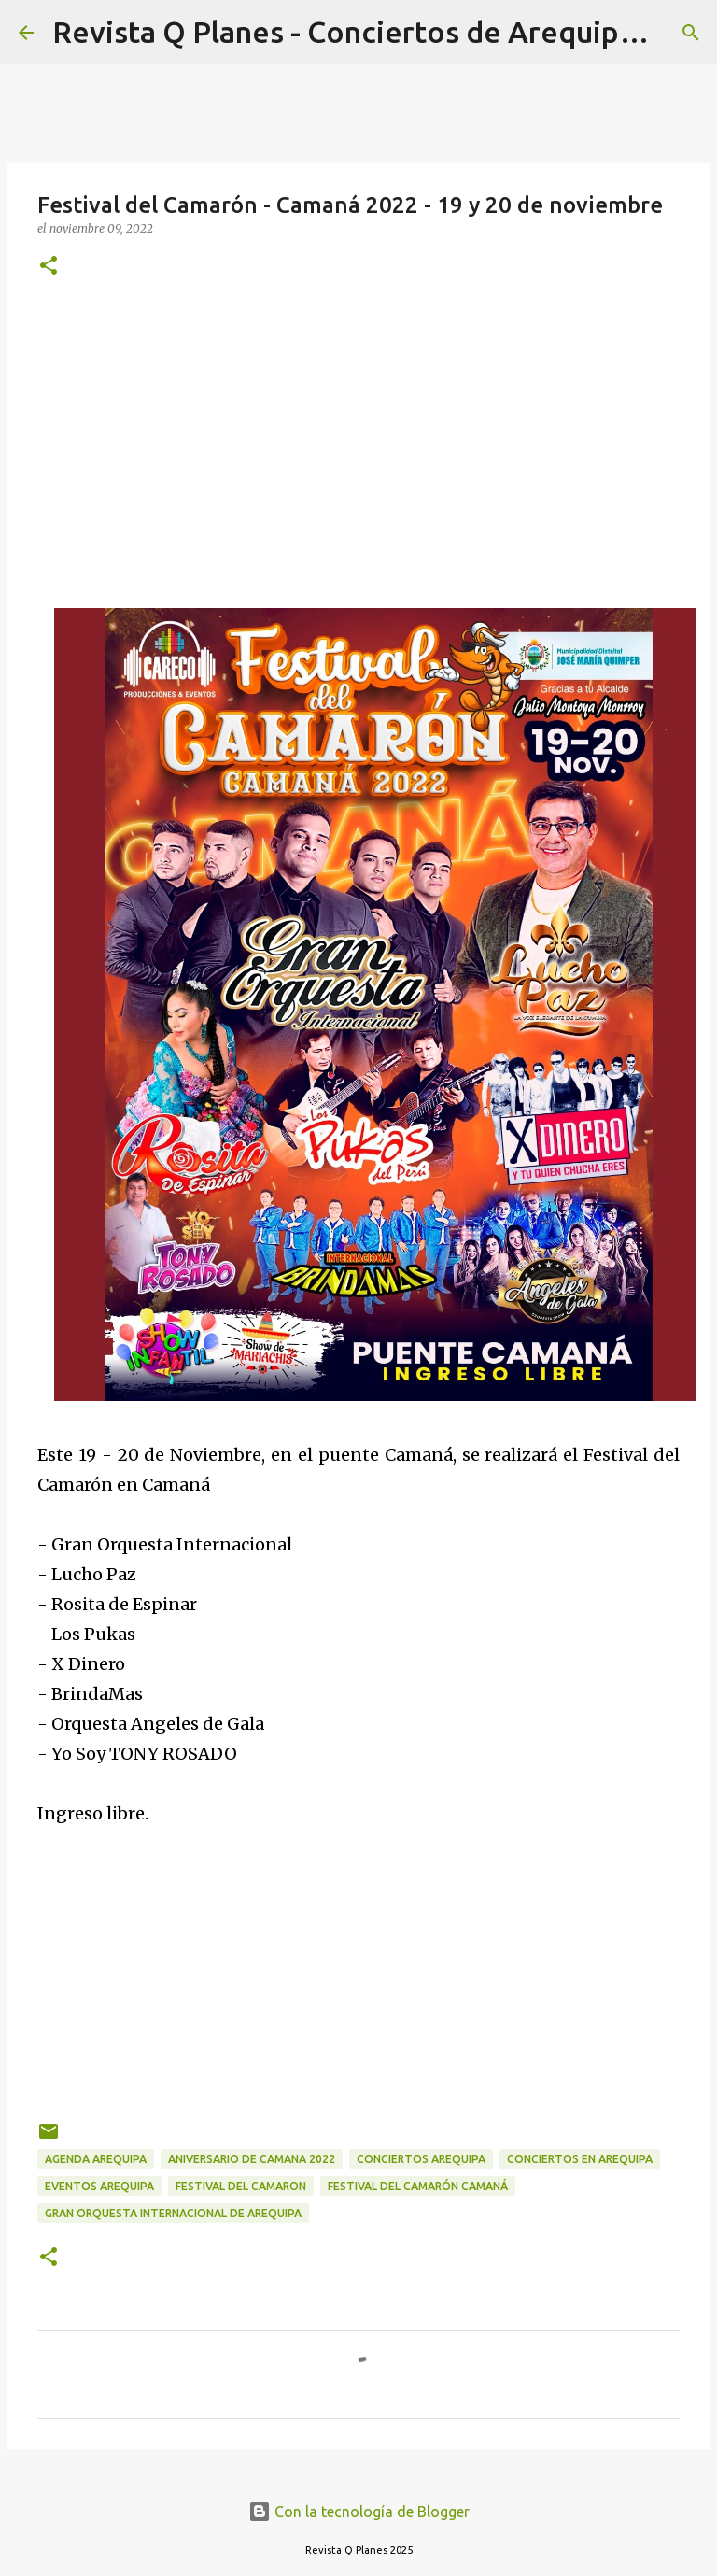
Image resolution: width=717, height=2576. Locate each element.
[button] (48, 266)
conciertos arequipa (421, 2159)
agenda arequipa (96, 2159)
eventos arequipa (99, 2186)
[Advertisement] (358, 440)
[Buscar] (691, 32)
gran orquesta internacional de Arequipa (173, 2213)
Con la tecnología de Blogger (359, 2511)
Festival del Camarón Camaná (418, 2186)
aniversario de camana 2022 (251, 2159)
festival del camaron (241, 2186)
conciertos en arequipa (580, 2159)
